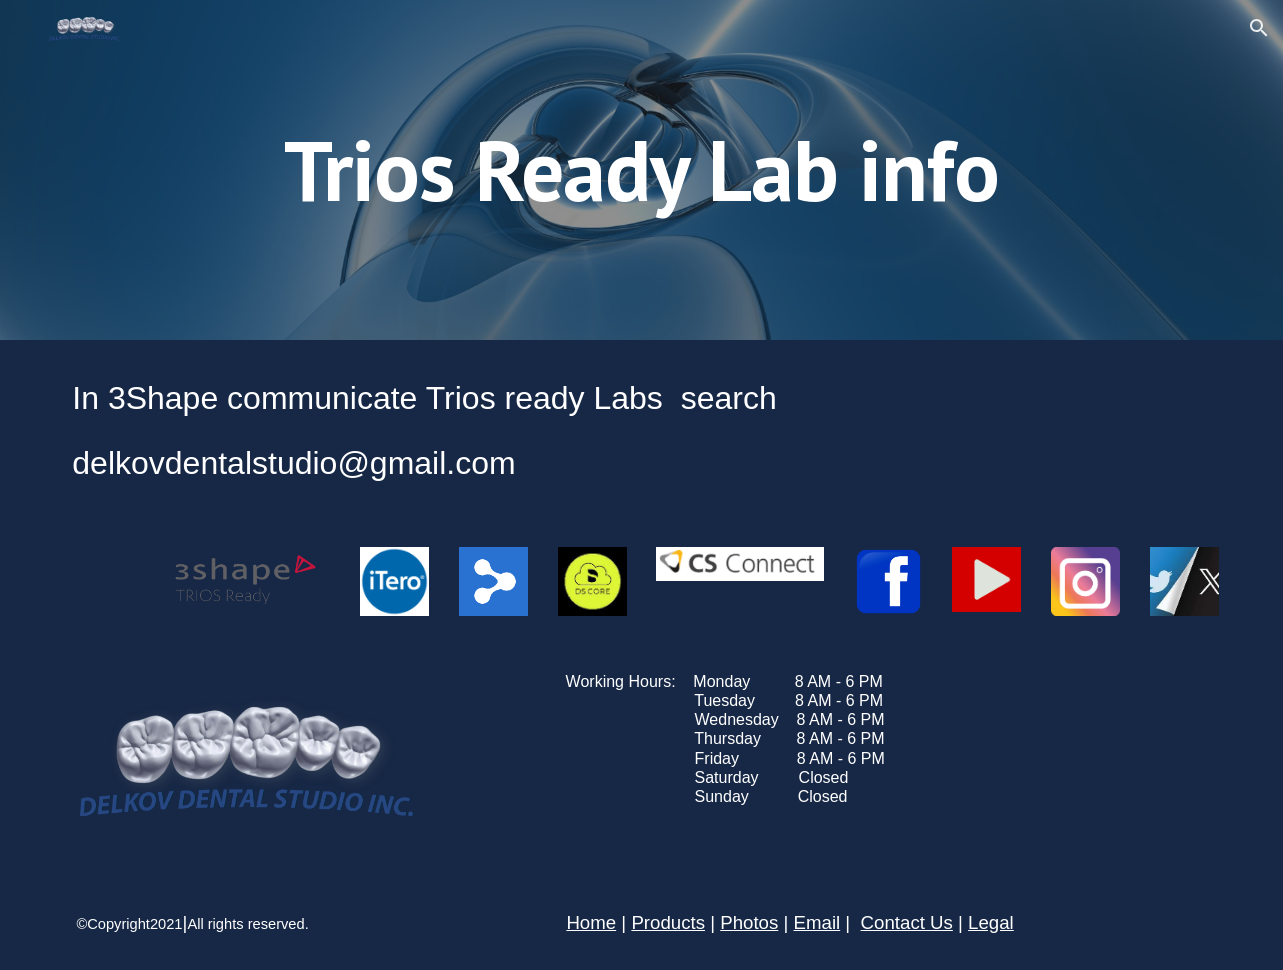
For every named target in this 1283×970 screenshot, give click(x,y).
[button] (1259, 28)
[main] (642, 169)
